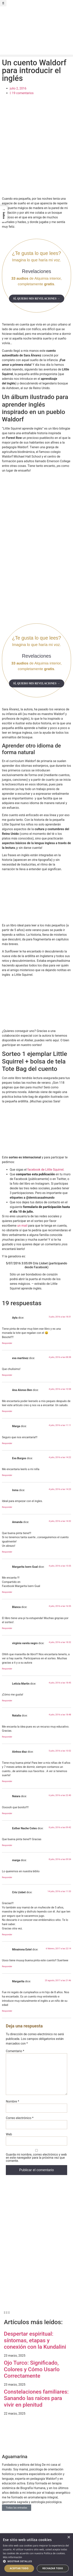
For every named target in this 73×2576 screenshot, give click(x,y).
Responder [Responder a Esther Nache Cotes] (7, 1845)
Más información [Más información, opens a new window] (12, 2557)
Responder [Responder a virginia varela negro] (7, 1668)
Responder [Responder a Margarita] (7, 2011)
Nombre (12, 2101)
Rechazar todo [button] (52, 2568)
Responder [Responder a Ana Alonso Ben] (7, 1411)
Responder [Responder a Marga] (7, 1443)
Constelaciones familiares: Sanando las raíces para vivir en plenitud (36, 2398)
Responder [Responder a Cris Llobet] (7, 1934)
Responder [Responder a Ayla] (7, 1343)
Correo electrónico (19, 2118)
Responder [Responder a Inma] (7, 1507)
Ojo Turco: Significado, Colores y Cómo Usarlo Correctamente (32, 2369)
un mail (22, 1225)
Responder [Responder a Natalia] (7, 1737)
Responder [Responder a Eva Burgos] (7, 1475)
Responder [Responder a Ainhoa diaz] (7, 1781)
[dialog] (36, 2554)
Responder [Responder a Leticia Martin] (7, 1700)
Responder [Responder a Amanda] (7, 1552)
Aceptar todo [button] (19, 2568)
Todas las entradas (16, 2507)
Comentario (15, 2051)
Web (9, 2134)
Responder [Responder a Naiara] (7, 1813)
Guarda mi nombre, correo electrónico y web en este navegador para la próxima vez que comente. (36, 2157)
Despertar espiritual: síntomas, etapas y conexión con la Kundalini (35, 2340)
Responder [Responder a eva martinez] (7, 1375)
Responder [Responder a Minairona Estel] (7, 1966)
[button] (3, 3)
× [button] (68, 2537)
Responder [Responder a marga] (7, 1877)
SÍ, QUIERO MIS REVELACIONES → (36, 298)
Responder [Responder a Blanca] (7, 1628)
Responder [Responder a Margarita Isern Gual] (7, 1592)
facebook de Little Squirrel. (45, 1169)
